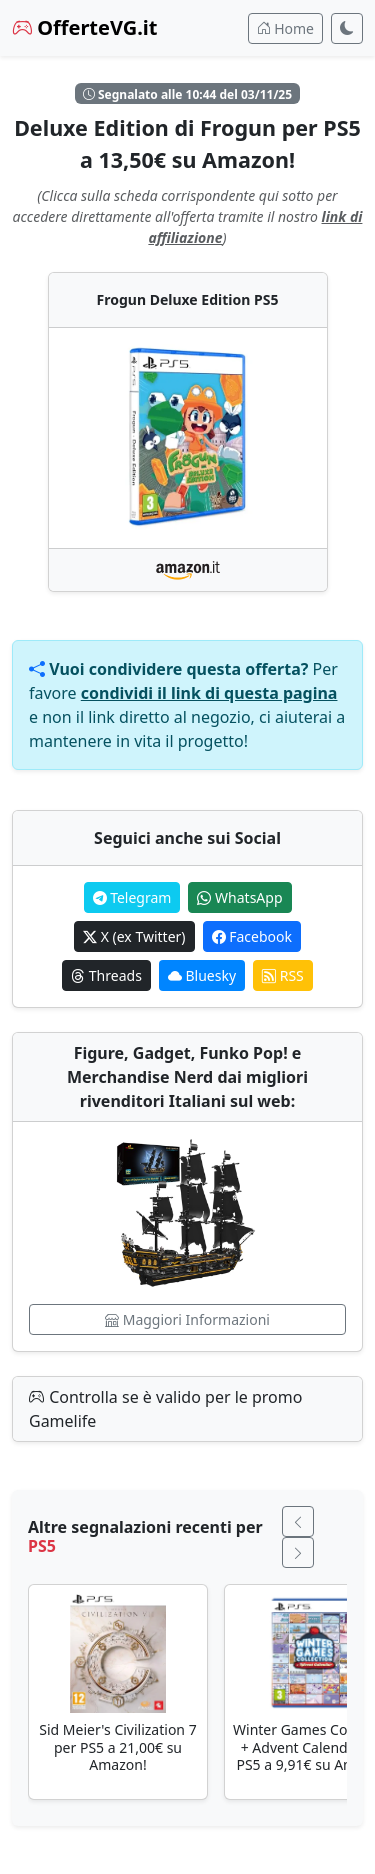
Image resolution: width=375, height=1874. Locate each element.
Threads (106, 975)
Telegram (132, 897)
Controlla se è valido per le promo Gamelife (165, 1409)
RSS (283, 975)
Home (285, 28)
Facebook (252, 936)
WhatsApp (239, 897)
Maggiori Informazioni (187, 1319)
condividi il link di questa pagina (209, 693)
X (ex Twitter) (134, 936)
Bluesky (202, 975)
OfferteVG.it (85, 27)
